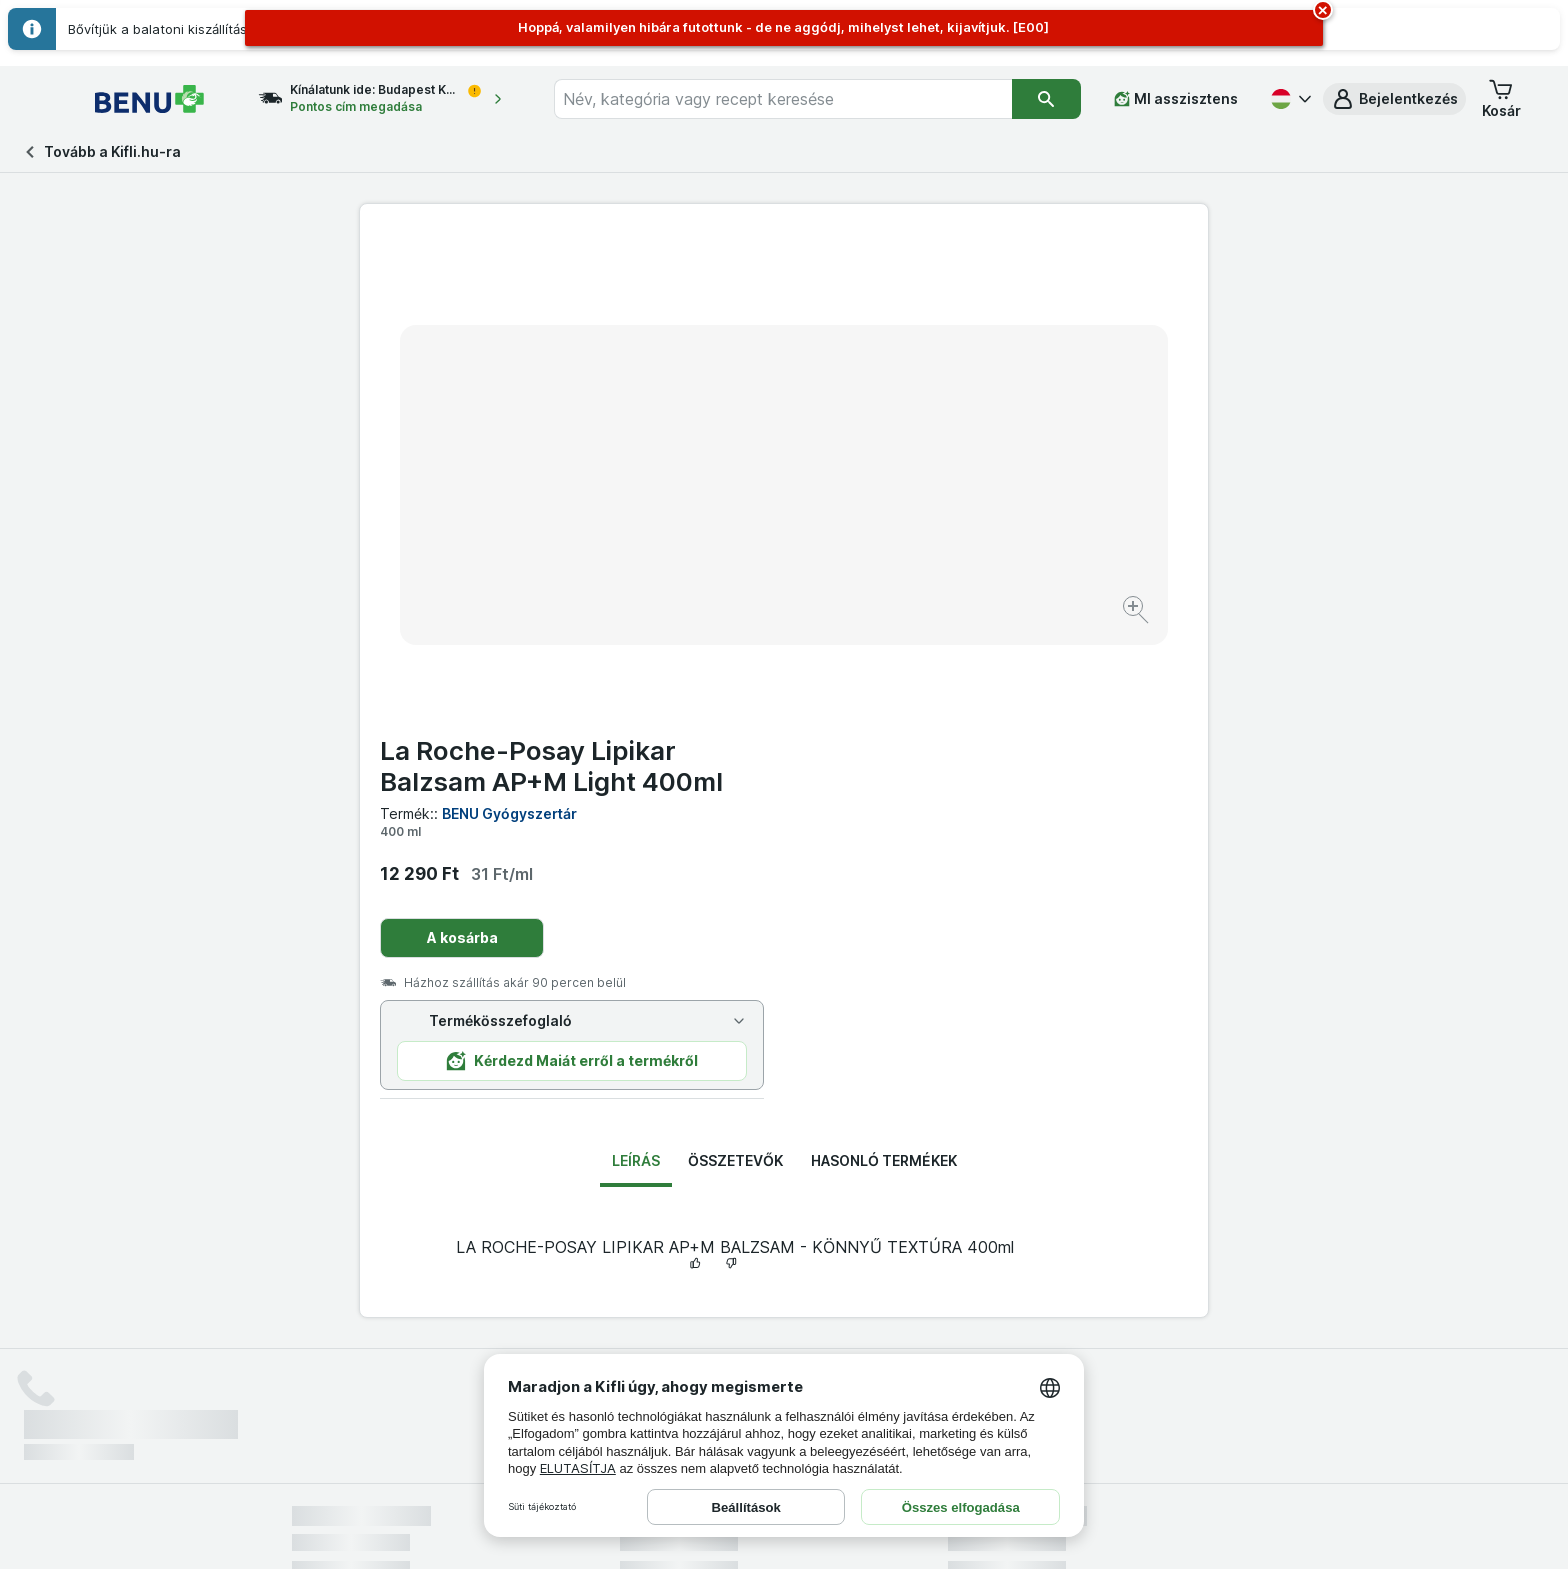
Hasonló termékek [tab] (884, 679)
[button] (1394, 99)
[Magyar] (1289, 99)
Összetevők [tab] (735, 679)
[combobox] (801, 99)
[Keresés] (1046, 99)
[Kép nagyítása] (713, 548)
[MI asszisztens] (1176, 99)
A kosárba (886, 456)
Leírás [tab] (636, 679)
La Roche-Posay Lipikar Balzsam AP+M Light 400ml (975, 285)
